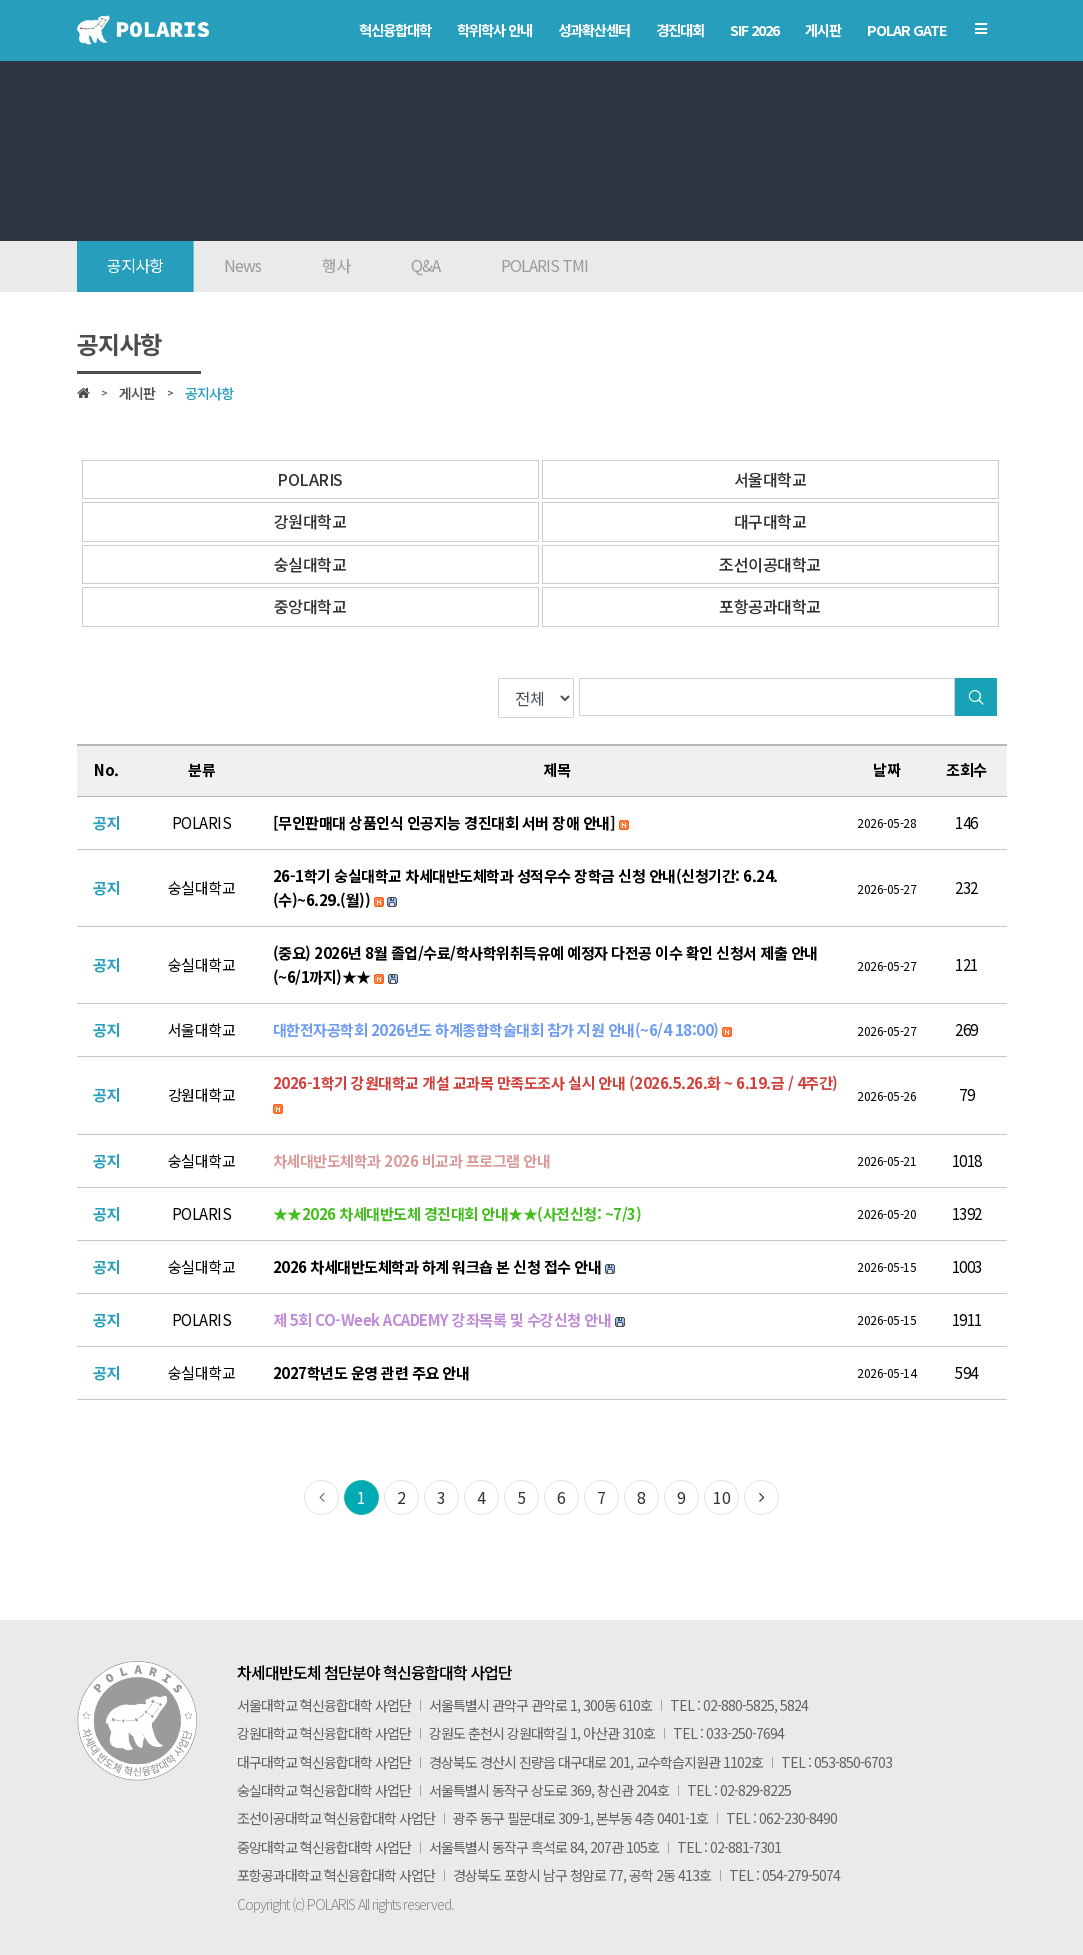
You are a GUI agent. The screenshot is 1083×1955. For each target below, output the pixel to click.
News (242, 265)
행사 (336, 265)
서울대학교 (770, 479)
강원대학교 (310, 521)
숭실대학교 (310, 564)
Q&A (425, 265)
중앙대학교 (310, 606)
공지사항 (135, 265)
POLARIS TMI (544, 265)
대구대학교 (770, 521)
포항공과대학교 (770, 606)
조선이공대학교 (770, 564)
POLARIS (310, 479)
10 (721, 1497)
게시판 (137, 393)
